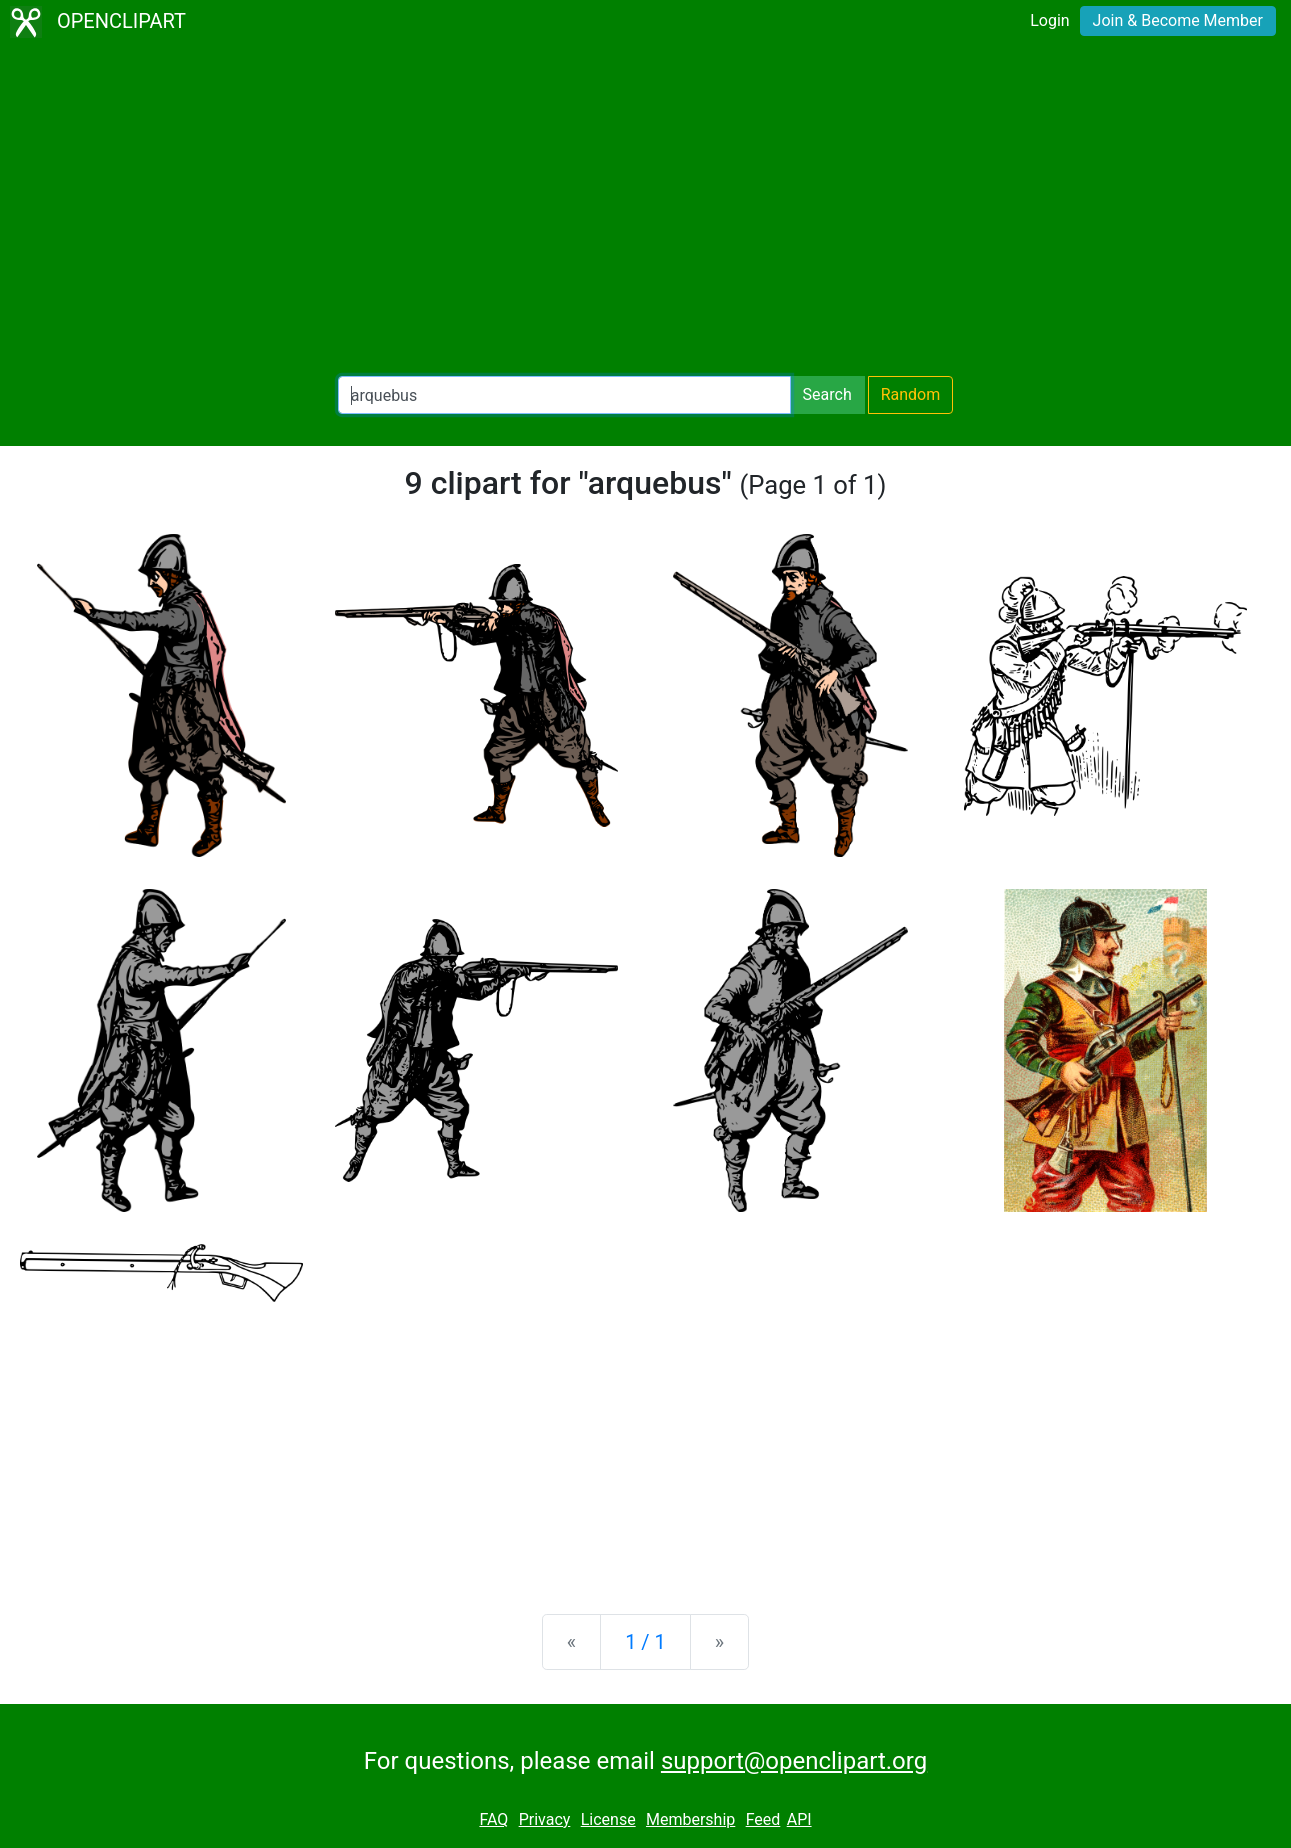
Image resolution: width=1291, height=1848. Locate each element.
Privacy (545, 1819)
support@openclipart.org (794, 1761)
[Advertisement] (646, 210)
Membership (690, 1819)
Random (911, 394)
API (799, 1819)
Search (827, 394)
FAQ (493, 1819)
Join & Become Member (1178, 20)
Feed (763, 1819)
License (608, 1819)
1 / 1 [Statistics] (645, 1642)
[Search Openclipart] (564, 395)
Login (1049, 20)
